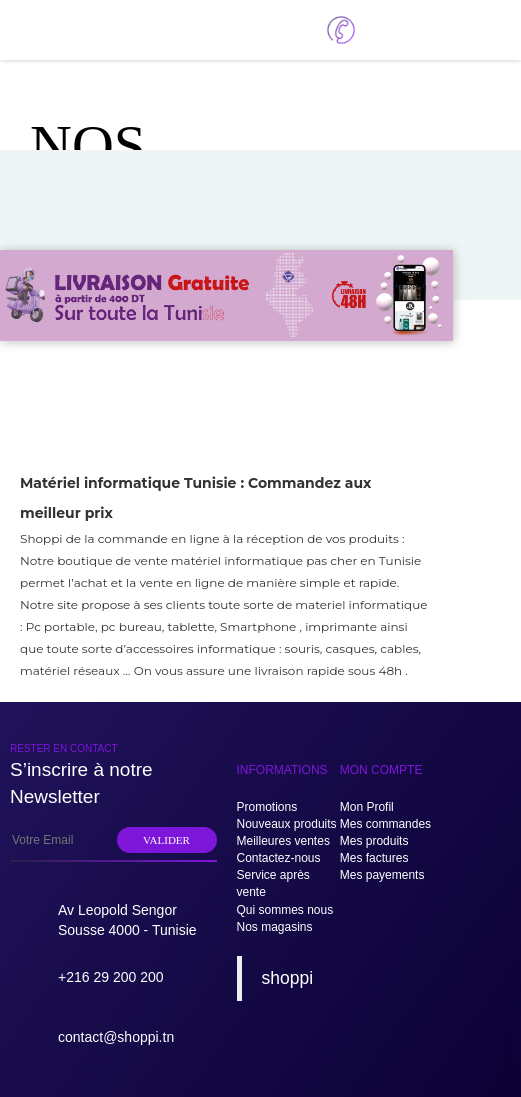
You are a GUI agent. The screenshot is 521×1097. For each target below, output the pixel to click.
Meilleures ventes (283, 841)
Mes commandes (385, 824)
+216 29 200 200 (111, 977)
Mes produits (374, 841)
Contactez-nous (279, 858)
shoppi (288, 978)
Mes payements (382, 875)
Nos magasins (275, 927)
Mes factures (374, 858)
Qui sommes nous (285, 910)
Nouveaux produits (287, 824)
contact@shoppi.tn (116, 1037)
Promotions (267, 807)
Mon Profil (367, 807)
